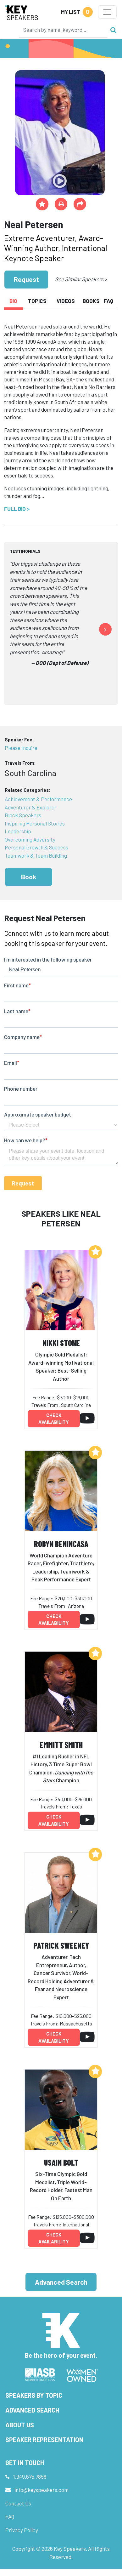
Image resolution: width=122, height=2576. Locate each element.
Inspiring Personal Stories (35, 823)
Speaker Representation (44, 2439)
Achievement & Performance (38, 799)
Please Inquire (21, 748)
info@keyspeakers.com (41, 2490)
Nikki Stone (61, 1343)
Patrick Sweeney (61, 1945)
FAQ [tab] (108, 301)
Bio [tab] (13, 301)
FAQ (9, 2516)
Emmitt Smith (61, 1745)
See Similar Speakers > (81, 279)
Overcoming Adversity (30, 839)
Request (26, 279)
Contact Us (18, 2503)
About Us (19, 2425)
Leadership (18, 831)
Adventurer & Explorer (31, 807)
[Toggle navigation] (107, 12)
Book (28, 877)
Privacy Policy (21, 2530)
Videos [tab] (66, 301)
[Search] (63, 29)
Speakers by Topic (33, 2395)
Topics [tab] (37, 301)
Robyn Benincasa (61, 1544)
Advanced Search (61, 2282)
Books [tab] (91, 301)
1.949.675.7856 (30, 2476)
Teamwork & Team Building (36, 855)
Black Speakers (23, 815)
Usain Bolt (61, 2162)
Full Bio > (17, 508)
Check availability (53, 1418)
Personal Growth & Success (36, 847)
